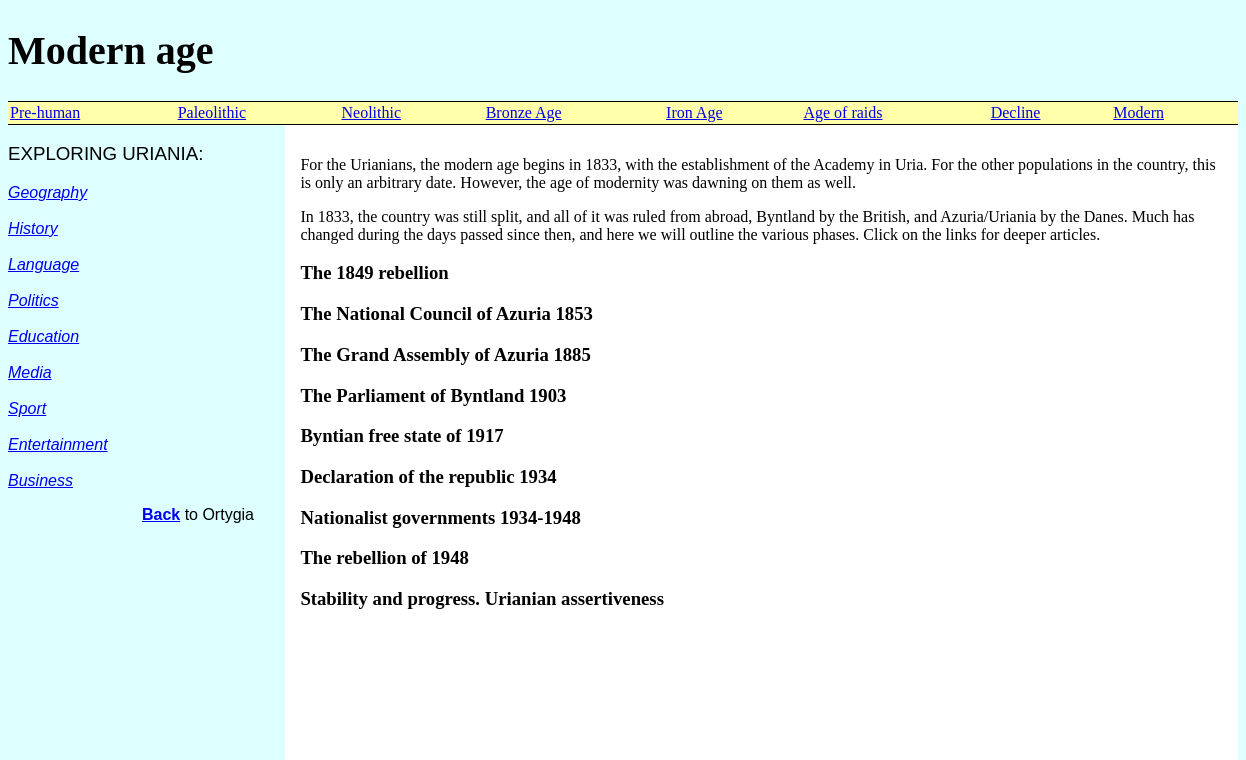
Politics (33, 300)
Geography (47, 192)
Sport (27, 408)
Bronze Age (524, 112)
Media (30, 372)
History (33, 228)
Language (43, 264)
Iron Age (694, 112)
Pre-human (45, 112)
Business (40, 480)
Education (43, 336)
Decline (1016, 112)
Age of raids (842, 112)
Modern (1138, 112)
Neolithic (371, 112)
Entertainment (58, 444)
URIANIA (160, 153)
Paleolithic (212, 112)
